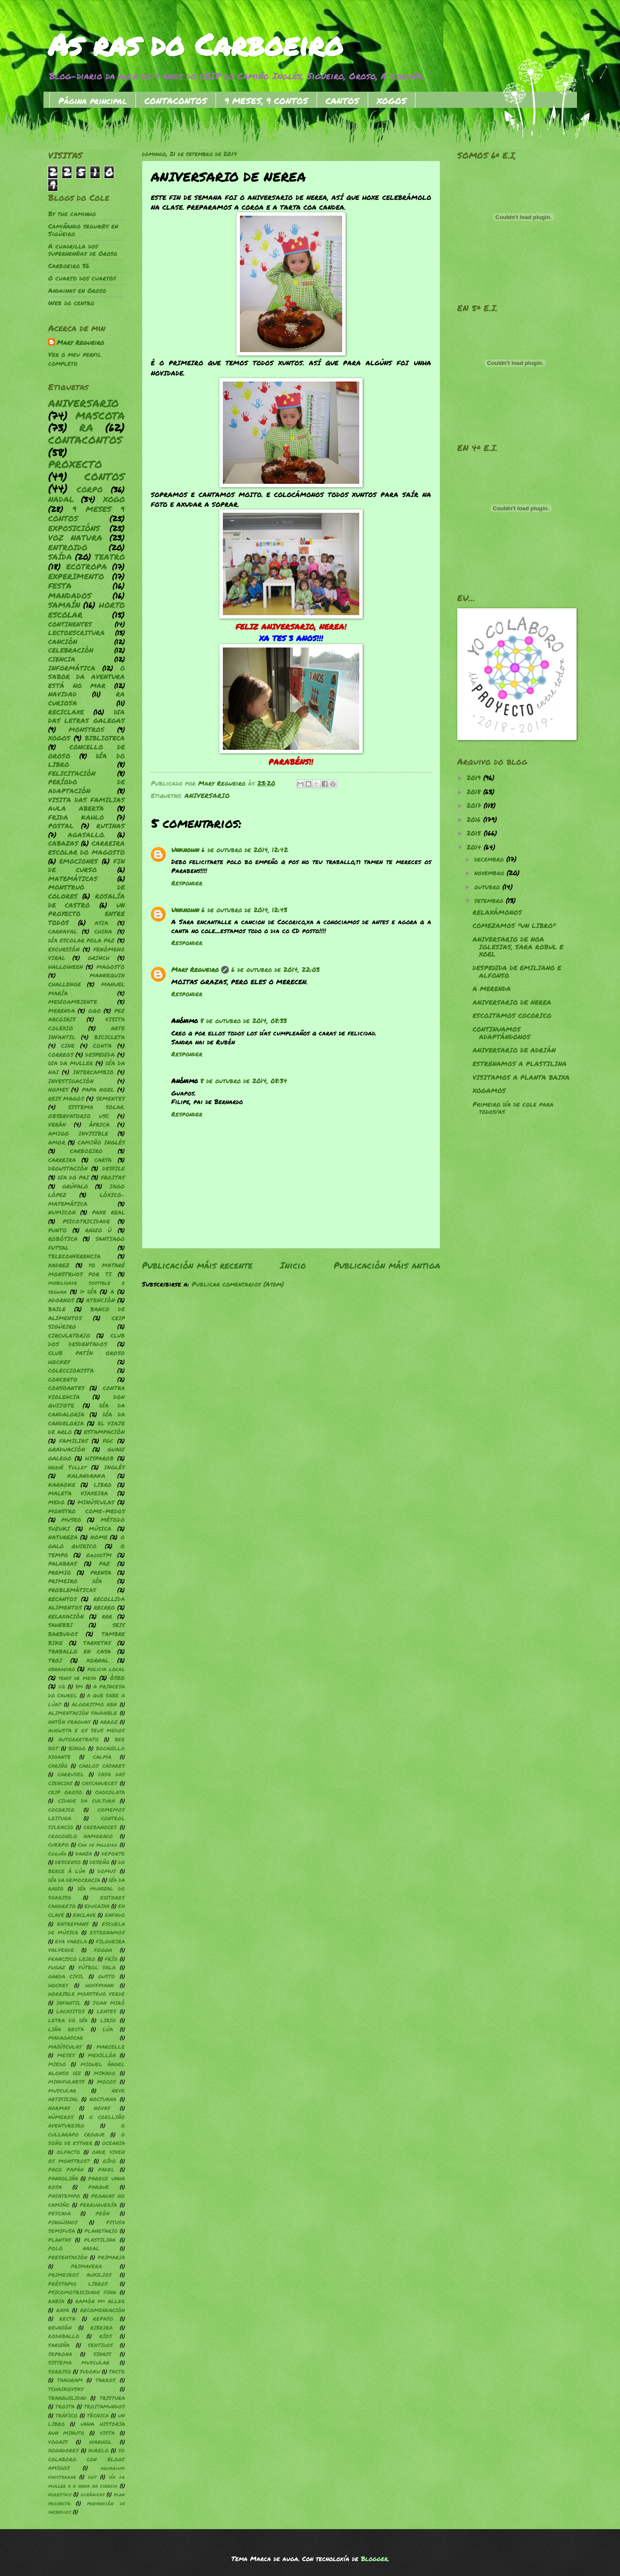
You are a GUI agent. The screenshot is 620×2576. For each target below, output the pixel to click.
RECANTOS (62, 1599)
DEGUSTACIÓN (68, 1168)
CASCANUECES (99, 1783)
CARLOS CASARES (101, 1765)
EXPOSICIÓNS (74, 528)
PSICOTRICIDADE (86, 1221)
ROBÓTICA (63, 1239)
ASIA (101, 923)
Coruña (57, 1853)
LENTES (106, 2011)
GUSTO (106, 1976)
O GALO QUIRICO (86, 1541)
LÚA (108, 2029)
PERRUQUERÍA (98, 2205)
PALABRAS (62, 1563)
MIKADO (104, 2073)
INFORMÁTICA (71, 668)
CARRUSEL (71, 1774)
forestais (60, 2494)
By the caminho (72, 213)
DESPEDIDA (100, 1054)
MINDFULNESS (66, 2081)
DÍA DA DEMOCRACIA (74, 1880)
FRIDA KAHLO (76, 817)
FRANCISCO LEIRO (71, 1959)
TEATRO (110, 556)
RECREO (104, 1607)
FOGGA (103, 1950)
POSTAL (61, 825)
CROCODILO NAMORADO (80, 1836)
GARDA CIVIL (66, 1976)
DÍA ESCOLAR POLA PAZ (81, 940)
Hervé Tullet (67, 1467)
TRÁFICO (66, 2415)
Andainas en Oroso (77, 290)
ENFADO (115, 1915)
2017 (475, 805)
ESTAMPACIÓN (104, 1432)
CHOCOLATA (110, 1792)
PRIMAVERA (86, 2266)
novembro (490, 872)
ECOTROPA (86, 566)
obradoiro (61, 1669)
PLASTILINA (99, 2240)
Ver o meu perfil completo (74, 359)
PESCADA (59, 2213)
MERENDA (61, 1010)
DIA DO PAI (73, 1177)
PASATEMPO (64, 2196)
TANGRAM (70, 2380)
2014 (475, 847)
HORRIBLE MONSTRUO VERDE (86, 1994)
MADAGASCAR (65, 2037)
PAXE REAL (108, 1212)
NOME (98, 1537)
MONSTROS (86, 729)
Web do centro (71, 302)
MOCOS (106, 2081)
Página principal (92, 101)
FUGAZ (56, 1967)
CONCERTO (63, 1379)
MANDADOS (69, 595)
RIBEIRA (101, 2327)
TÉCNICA (98, 2415)
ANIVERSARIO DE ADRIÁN (514, 1050)
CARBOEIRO (86, 1151)
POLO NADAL (74, 2248)
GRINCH (99, 958)
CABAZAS (63, 843)
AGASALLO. (86, 834)
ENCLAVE (84, 1915)
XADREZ (58, 1265)
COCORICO (61, 1809)
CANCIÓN (62, 641)
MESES (66, 2055)
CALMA (102, 1757)
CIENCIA (61, 659)
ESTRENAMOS (107, 1932)
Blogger (374, 2558)
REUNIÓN (60, 2327)
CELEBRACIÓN (70, 650)
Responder (186, 883)
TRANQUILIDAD (67, 2398)
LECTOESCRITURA (76, 632)
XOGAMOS (489, 1090)
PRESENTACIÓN (67, 2257)
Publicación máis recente (197, 1265)
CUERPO (58, 1844)
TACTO (117, 2371)
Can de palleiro (98, 1844)
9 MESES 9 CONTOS (86, 513)
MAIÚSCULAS (65, 2046)
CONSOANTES (66, 1388)
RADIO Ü (98, 1230)
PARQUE (98, 2187)
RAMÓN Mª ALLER (100, 2301)
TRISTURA (112, 2398)
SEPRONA (60, 2354)
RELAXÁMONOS (497, 912)
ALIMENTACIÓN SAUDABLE (83, 1713)
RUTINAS (110, 825)
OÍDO (109, 2161)
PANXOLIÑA (63, 2178)
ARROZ (109, 1722)
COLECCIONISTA (71, 1370)
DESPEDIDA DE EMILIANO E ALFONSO (517, 971)
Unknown (185, 849)
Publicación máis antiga (387, 1265)
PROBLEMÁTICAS (72, 1590)
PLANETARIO (101, 2231)
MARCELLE (110, 2046)
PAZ (104, 1563)
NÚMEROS (61, 2117)
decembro (490, 859)
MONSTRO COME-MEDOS (86, 1511)
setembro (490, 900)
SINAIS (102, 2354)
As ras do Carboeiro (195, 44)
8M (79, 1686)
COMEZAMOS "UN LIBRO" (514, 925)
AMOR (56, 1142)
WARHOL (100, 2442)
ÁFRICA (99, 1124)
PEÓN (102, 2213)
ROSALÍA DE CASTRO (86, 901)
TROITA (65, 2406)
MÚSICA (100, 1528)
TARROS (105, 2380)
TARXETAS (97, 1643)
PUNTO (57, 1230)
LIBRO (103, 1484)
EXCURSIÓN (64, 949)
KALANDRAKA (86, 1476)
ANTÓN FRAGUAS (69, 1722)
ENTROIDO (67, 547)
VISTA (107, 2433)
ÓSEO (117, 1678)
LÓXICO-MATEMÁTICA (86, 1199)
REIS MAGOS (66, 1098)
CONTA (102, 1045)
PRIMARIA (111, 2257)
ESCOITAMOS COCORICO (512, 1015)
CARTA (103, 1160)
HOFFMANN (99, 1985)
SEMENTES (110, 1098)
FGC (108, 1441)
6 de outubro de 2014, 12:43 (244, 909)
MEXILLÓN (102, 2055)
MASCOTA (100, 415)
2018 (475, 791)
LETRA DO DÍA (67, 2020)
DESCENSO (68, 1862)
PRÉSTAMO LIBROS (78, 2283)
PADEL (106, 2169)
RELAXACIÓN (66, 1616)
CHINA (103, 931)
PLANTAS (59, 2240)
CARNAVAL (62, 931)
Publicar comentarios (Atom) (238, 1284)
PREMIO (59, 1572)
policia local (106, 1669)
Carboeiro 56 (68, 265)
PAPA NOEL (98, 1089)
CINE (68, 1045)
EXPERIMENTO (76, 576)
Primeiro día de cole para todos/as (513, 1108)
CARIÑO (58, 1765)
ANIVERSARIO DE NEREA (512, 1002)
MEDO (56, 1502)
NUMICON (62, 1212)
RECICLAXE (66, 712)
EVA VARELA (71, 1941)
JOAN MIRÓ (108, 2002)
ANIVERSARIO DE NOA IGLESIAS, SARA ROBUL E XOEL (518, 947)
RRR (107, 1616)
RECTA (67, 2318)
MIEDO (57, 2064)
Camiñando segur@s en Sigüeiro (83, 230)
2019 (475, 777)
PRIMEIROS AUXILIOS (80, 2274)
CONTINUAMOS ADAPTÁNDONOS (502, 1033)
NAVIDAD (62, 694)
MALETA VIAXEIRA (78, 1493)
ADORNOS (61, 1300)
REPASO (103, 2318)
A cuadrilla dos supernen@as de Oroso (82, 250)
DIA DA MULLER (70, 1063)
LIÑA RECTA (66, 2029)
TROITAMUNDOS (104, 2406)
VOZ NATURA (75, 537)
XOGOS (392, 101)
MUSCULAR (62, 2090)
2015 (475, 833)
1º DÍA (88, 1291)
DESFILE (113, 1168)
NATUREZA (63, 1537)
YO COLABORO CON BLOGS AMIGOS (86, 2459)
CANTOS (342, 101)
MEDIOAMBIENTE (72, 1001)
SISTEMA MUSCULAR (79, 2362)
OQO (94, 1010)
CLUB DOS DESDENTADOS (86, 1339)
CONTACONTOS (175, 101)
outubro (488, 886)
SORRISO (59, 2371)
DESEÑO (99, 1862)
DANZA (83, 1853)
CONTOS (104, 476)
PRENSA (100, 1572)
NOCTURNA (102, 2099)
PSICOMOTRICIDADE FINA (82, 2292)
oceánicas (93, 2494)
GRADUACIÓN (66, 1449)
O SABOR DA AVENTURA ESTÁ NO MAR (86, 677)
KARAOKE (61, 1484)
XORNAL (98, 1660)
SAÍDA (60, 556)
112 (61, 1686)
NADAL (61, 499)
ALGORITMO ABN (94, 1704)
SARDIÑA (58, 2345)
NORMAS (59, 2108)
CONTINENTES (70, 624)
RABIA (56, 2301)
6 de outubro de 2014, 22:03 (275, 969)
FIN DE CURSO (86, 866)
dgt (92, 2477)
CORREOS (60, 1054)
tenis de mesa (77, 1678)
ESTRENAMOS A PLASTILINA (520, 1063)
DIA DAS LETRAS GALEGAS (86, 717)
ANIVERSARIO (207, 795)
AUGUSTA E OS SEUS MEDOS (86, 1730)
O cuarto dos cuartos (82, 278)
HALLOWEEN (65, 967)
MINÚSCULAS (96, 1502)
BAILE (57, 1309)
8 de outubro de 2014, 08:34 (243, 1080)
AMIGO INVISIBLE (78, 1133)
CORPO (90, 489)
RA (86, 427)
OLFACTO (68, 2152)
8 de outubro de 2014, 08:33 (243, 1020)
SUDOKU (90, 2371)
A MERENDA (492, 988)
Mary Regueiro (195, 969)
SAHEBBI (60, 1625)
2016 (475, 819)
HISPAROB (99, 1458)
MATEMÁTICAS (73, 878)
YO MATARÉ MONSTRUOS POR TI (86, 1269)
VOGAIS (58, 2442)
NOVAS (102, 2108)
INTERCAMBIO (93, 1072)
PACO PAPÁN (66, 2169)
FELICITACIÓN (71, 773)
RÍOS (105, 2336)
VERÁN (57, 1124)
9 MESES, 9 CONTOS (266, 101)
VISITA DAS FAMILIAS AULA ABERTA (86, 804)
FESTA (60, 585)
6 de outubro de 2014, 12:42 (245, 849)
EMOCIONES (78, 861)
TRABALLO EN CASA (79, 1651)
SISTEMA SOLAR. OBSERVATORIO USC (86, 1111)
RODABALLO (63, 2336)
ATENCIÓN (100, 1300)
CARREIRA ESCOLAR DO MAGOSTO (86, 848)
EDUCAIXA (97, 1906)
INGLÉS (114, 1467)
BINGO (77, 1748)
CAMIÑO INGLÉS (101, 1142)
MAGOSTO (110, 967)
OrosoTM (99, 1555)
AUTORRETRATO (78, 1739)
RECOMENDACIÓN (102, 2310)
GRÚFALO (75, 1186)
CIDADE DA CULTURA (86, 1800)
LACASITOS (70, 2011)
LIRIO (108, 2020)
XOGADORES (63, 2450)
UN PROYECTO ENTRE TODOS (86, 914)
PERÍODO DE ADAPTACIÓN (86, 786)
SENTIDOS (100, 2345)
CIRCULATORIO (69, 1335)
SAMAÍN (64, 604)
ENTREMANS (73, 1924)
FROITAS (113, 1177)
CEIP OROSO (65, 1792)
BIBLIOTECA (105, 738)
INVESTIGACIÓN (71, 1081)
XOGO (114, 499)
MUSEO (71, 1519)
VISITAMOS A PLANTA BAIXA (521, 1077)
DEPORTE (113, 1853)
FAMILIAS (73, 1441)
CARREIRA (62, 1160)
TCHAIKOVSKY (66, 2389)
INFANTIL (68, 2002)
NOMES (58, 1089)
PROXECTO (75, 464)
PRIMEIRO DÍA (75, 1581)
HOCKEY (58, 1985)
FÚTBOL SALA (97, 1967)
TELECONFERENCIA (74, 1256)
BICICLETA (109, 1037)
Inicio (293, 1265)
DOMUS (107, 1871)
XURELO (98, 2450)
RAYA (62, 2310)
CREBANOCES (100, 1827)
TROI (55, 1660)
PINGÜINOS (63, 2222)
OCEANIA (113, 2143)
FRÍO (111, 1959)
